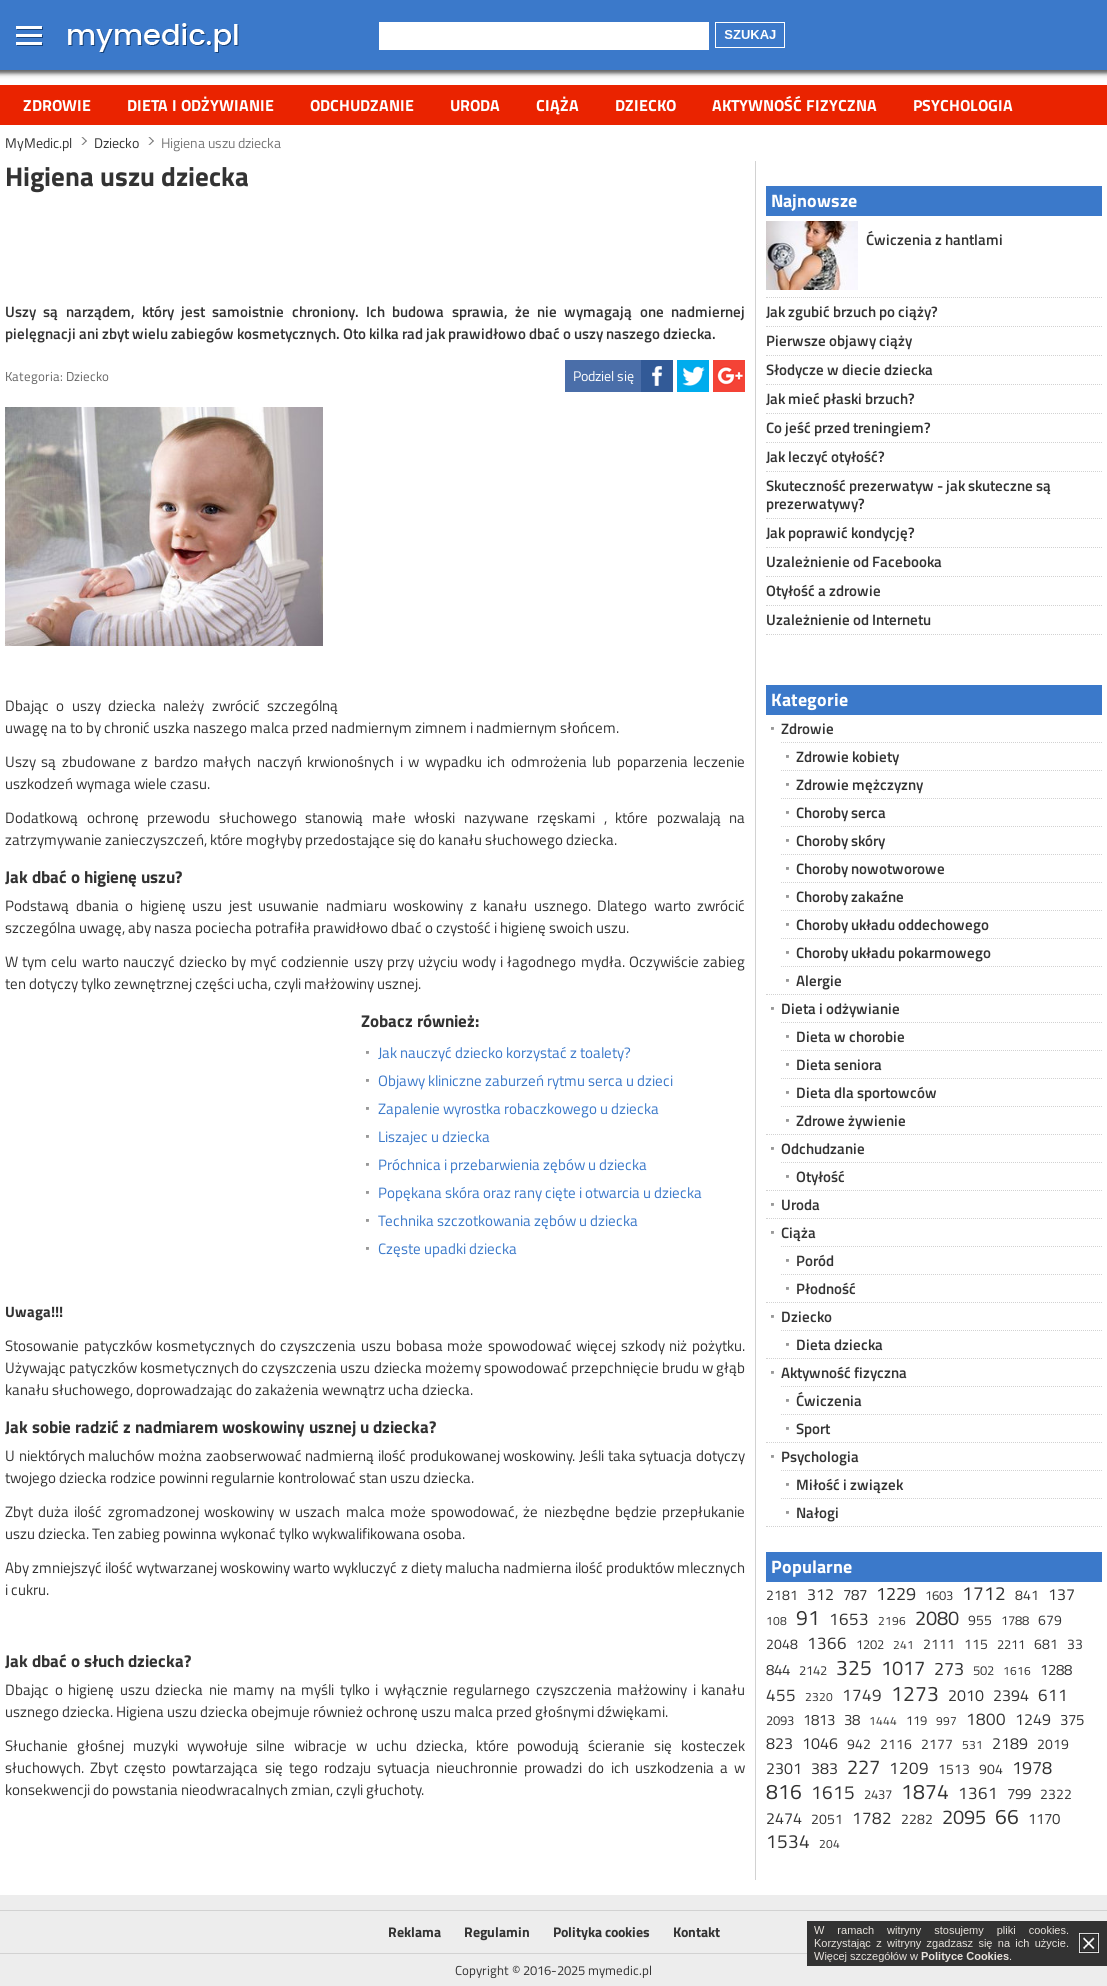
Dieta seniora (839, 1064)
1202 (870, 1644)
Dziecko (645, 105)
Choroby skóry (840, 840)
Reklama (414, 1931)
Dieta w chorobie (850, 1036)
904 (991, 1768)
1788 (1015, 1620)
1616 (1017, 1670)
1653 (849, 1619)
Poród (815, 1260)
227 (863, 1766)
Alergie (819, 980)
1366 (827, 1643)
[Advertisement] (375, 244)
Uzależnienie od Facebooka (854, 561)
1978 (1032, 1767)
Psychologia (963, 105)
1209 (909, 1768)
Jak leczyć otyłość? (825, 456)
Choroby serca (841, 812)
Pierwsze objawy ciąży (839, 340)
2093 (780, 1720)
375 (1072, 1719)
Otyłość (820, 1176)
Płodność (826, 1288)
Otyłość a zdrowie (823, 590)
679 (1050, 1619)
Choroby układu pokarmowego (893, 952)
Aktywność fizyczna (794, 105)
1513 (954, 1768)
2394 (1011, 1695)
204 (829, 1843)
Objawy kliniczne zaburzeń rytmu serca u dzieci (525, 1081)
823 (779, 1743)
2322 (1056, 1793)
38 (852, 1719)
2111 (939, 1643)
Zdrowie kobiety (847, 756)
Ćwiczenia (829, 1400)
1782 (872, 1818)
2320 (819, 1696)
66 (1007, 1816)
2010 (966, 1695)
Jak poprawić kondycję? (840, 532)
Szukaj (750, 34)
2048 (782, 1643)
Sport (813, 1428)
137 (1061, 1594)
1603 (939, 1595)
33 (1075, 1643)
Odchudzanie (362, 105)
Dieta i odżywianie (200, 105)
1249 (1033, 1719)
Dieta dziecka (839, 1344)
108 (776, 1620)
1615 (833, 1791)
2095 (964, 1816)
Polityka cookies (601, 1931)
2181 (782, 1594)
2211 (1011, 1644)
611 (1053, 1695)
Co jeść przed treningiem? (848, 427)
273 (949, 1668)
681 (1046, 1643)
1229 (896, 1593)
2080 (937, 1617)
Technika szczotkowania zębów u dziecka (508, 1221)
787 (855, 1594)
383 (824, 1768)
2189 (1010, 1743)
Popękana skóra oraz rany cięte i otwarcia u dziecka (540, 1193)
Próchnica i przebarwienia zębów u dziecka (512, 1165)
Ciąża (557, 105)
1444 (883, 1720)
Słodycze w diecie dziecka (849, 369)
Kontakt (696, 1931)
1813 (819, 1719)
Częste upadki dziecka (447, 1249)
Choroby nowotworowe (870, 868)
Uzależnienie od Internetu (848, 619)
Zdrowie (57, 105)
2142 (813, 1670)
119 (916, 1720)
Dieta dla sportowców (866, 1092)
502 (983, 1670)
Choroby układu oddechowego (892, 924)
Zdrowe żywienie (851, 1120)
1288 (1056, 1669)
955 (980, 1619)
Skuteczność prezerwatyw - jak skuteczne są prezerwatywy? (908, 494)
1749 (862, 1695)
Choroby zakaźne (850, 896)
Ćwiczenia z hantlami (934, 239)
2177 (937, 1743)
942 (859, 1743)
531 (972, 1744)
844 (778, 1669)
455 (781, 1695)
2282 (917, 1818)
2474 (784, 1818)
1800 (986, 1719)
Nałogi (817, 1512)
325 (854, 1667)
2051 (827, 1818)
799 (1019, 1793)
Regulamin (497, 1931)
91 (808, 1617)
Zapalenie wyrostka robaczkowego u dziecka (518, 1109)
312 (820, 1594)
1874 (925, 1791)
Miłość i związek (849, 1484)
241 (903, 1644)
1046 (820, 1743)
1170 (1044, 1818)
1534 (788, 1840)
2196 (892, 1620)
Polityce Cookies (965, 1956)
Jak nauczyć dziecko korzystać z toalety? (504, 1053)
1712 (984, 1592)
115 (976, 1643)
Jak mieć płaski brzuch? (840, 398)
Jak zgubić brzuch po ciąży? (852, 311)
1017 (903, 1667)
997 (946, 1720)
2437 (878, 1794)
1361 (978, 1793)
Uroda (475, 105)
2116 (896, 1743)
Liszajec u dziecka (434, 1137)
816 (784, 1791)
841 (1027, 1594)
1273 (915, 1693)
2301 (784, 1768)
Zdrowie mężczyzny (859, 784)
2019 (1053, 1743)
